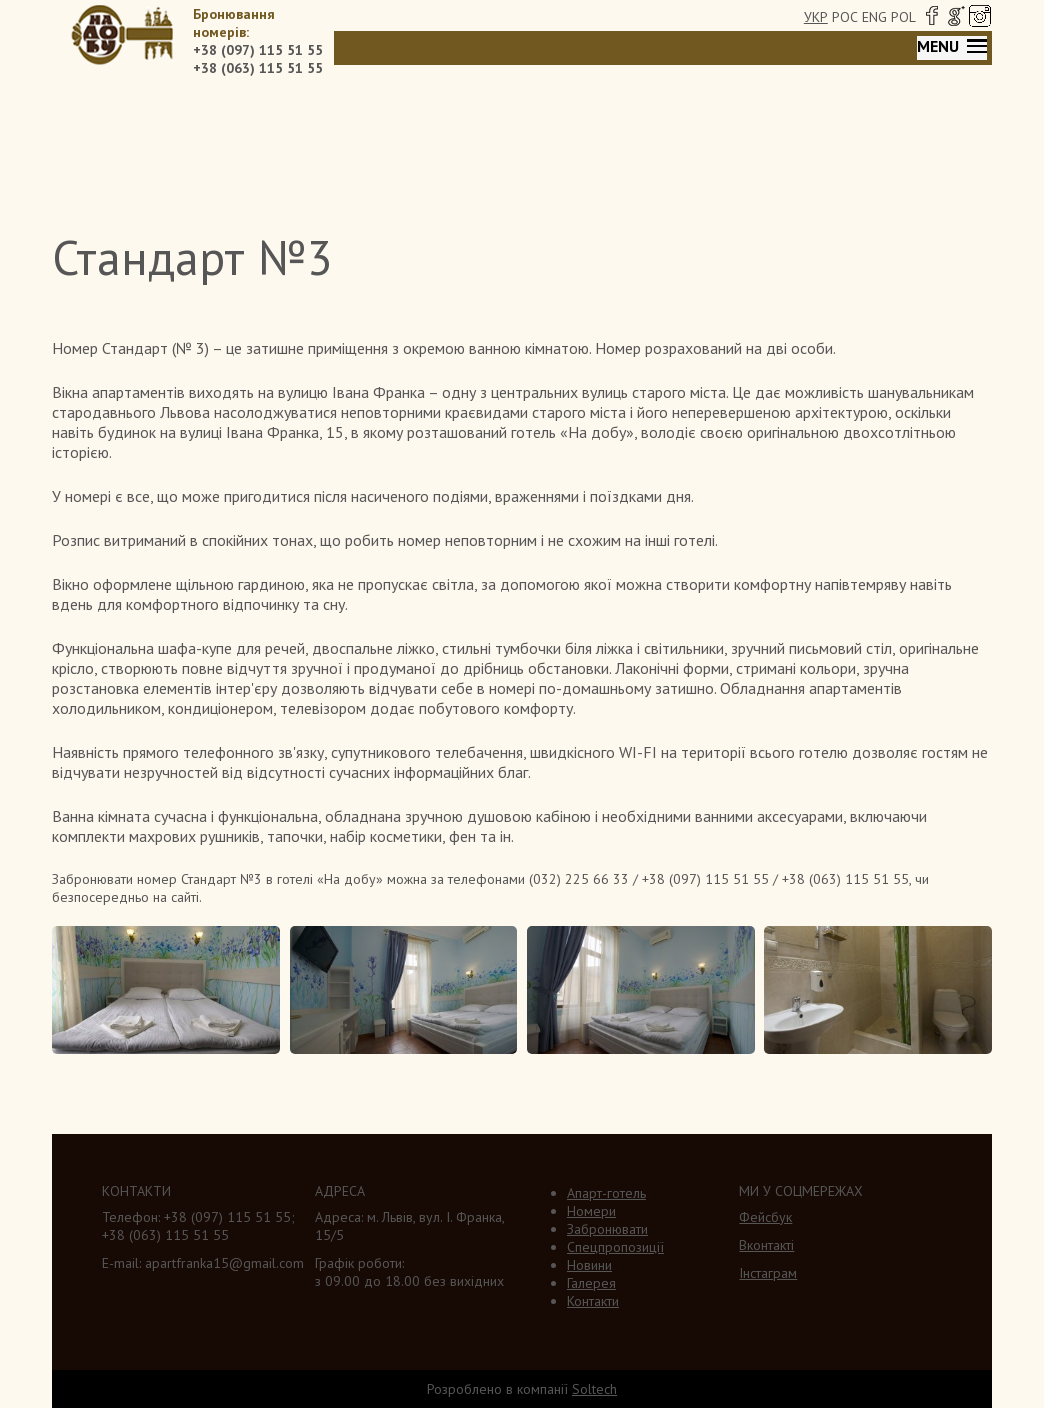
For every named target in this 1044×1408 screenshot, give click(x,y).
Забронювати (607, 1229)
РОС (845, 17)
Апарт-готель (606, 1193)
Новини (589, 1265)
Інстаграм (768, 1273)
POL (903, 17)
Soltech (594, 1389)
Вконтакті (766, 1245)
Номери (591, 1211)
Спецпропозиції (615, 1247)
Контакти (593, 1301)
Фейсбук (765, 1217)
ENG (874, 17)
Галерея (591, 1283)
